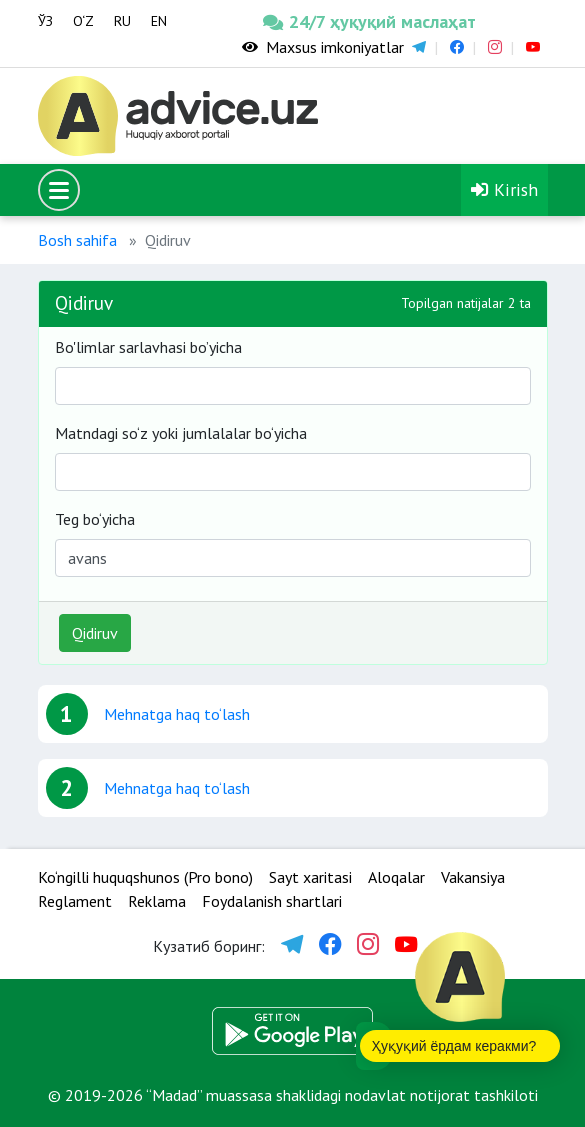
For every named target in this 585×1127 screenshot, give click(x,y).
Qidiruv (95, 633)
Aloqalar (396, 877)
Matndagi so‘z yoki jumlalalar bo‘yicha (181, 433)
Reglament (75, 901)
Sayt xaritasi (310, 877)
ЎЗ (45, 21)
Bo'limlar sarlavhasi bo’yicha (148, 347)
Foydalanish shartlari (272, 901)
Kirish (504, 189)
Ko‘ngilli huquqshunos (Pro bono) (145, 877)
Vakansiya (473, 877)
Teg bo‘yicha (95, 519)
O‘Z (83, 21)
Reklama (157, 901)
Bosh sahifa (77, 240)
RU (122, 21)
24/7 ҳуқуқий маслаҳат (315, 21)
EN (159, 21)
